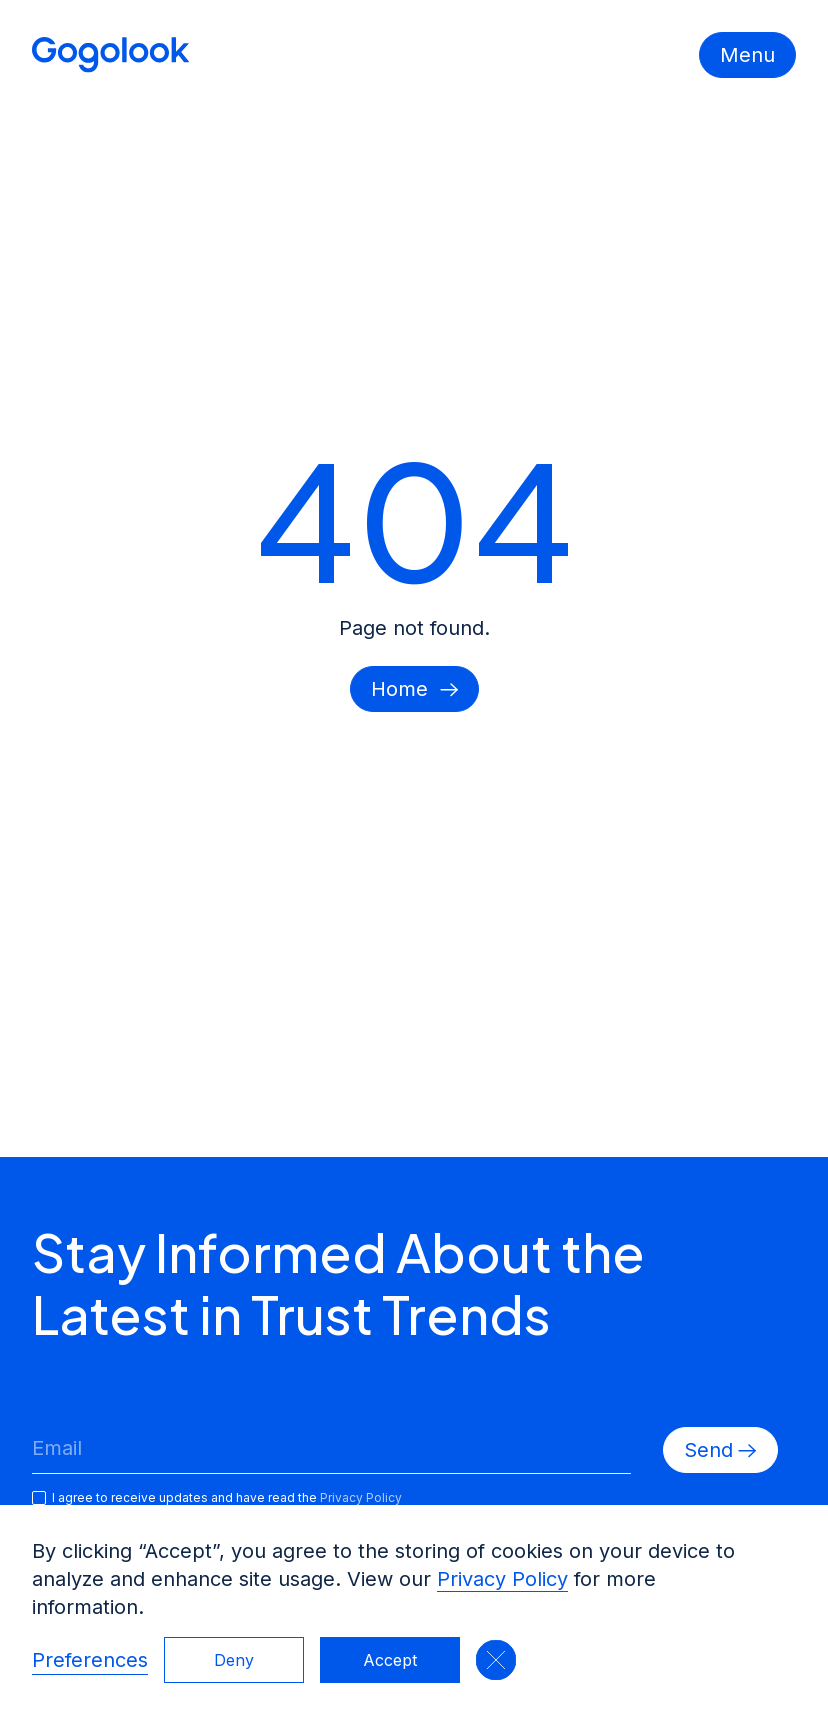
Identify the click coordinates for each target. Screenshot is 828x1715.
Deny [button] (234, 1660)
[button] (496, 1660)
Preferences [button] (90, 1660)
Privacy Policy (502, 1579)
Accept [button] (390, 1660)
